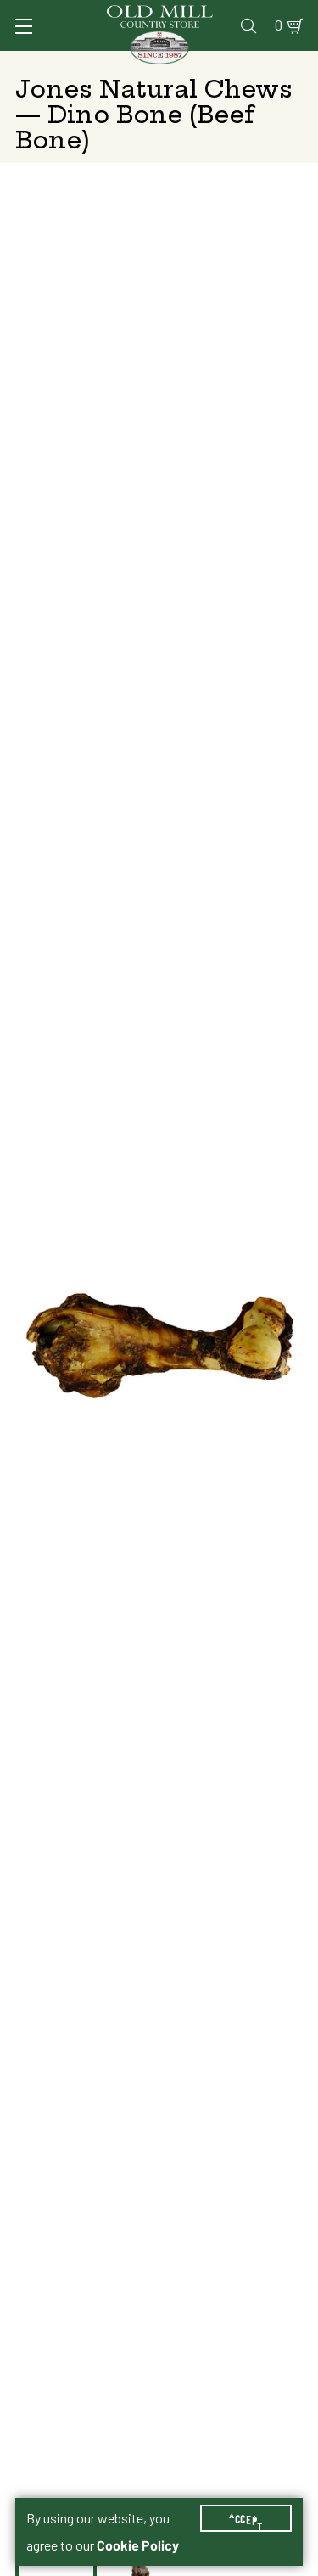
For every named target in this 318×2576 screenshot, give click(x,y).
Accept (246, 2518)
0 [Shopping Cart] (278, 25)
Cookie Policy (138, 2545)
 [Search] (248, 25)
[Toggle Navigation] (23, 26)
